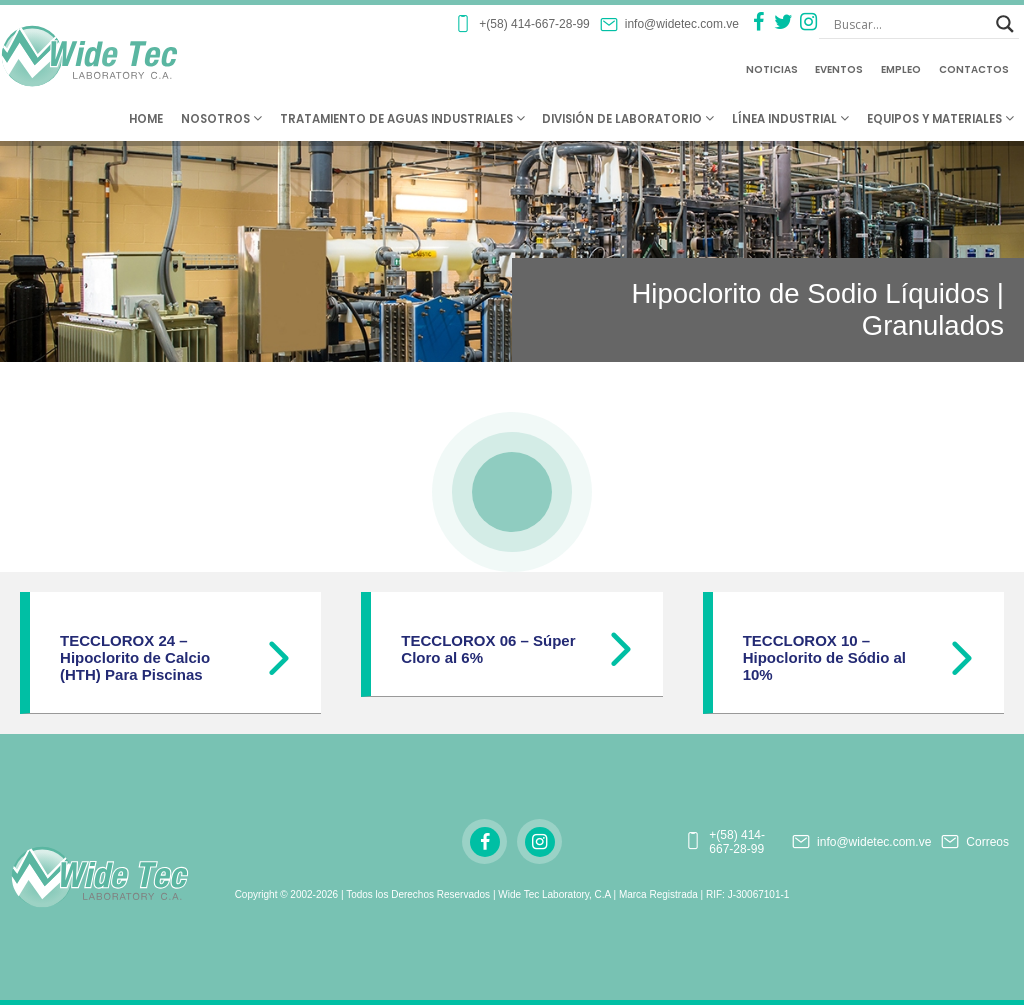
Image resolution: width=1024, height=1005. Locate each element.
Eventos (839, 69)
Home (146, 119)
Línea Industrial (790, 119)
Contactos (974, 69)
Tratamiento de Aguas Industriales (402, 119)
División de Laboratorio (628, 119)
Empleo (901, 69)
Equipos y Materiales (940, 119)
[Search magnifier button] (1005, 24)
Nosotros (221, 119)
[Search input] (910, 24)
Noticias (772, 69)
